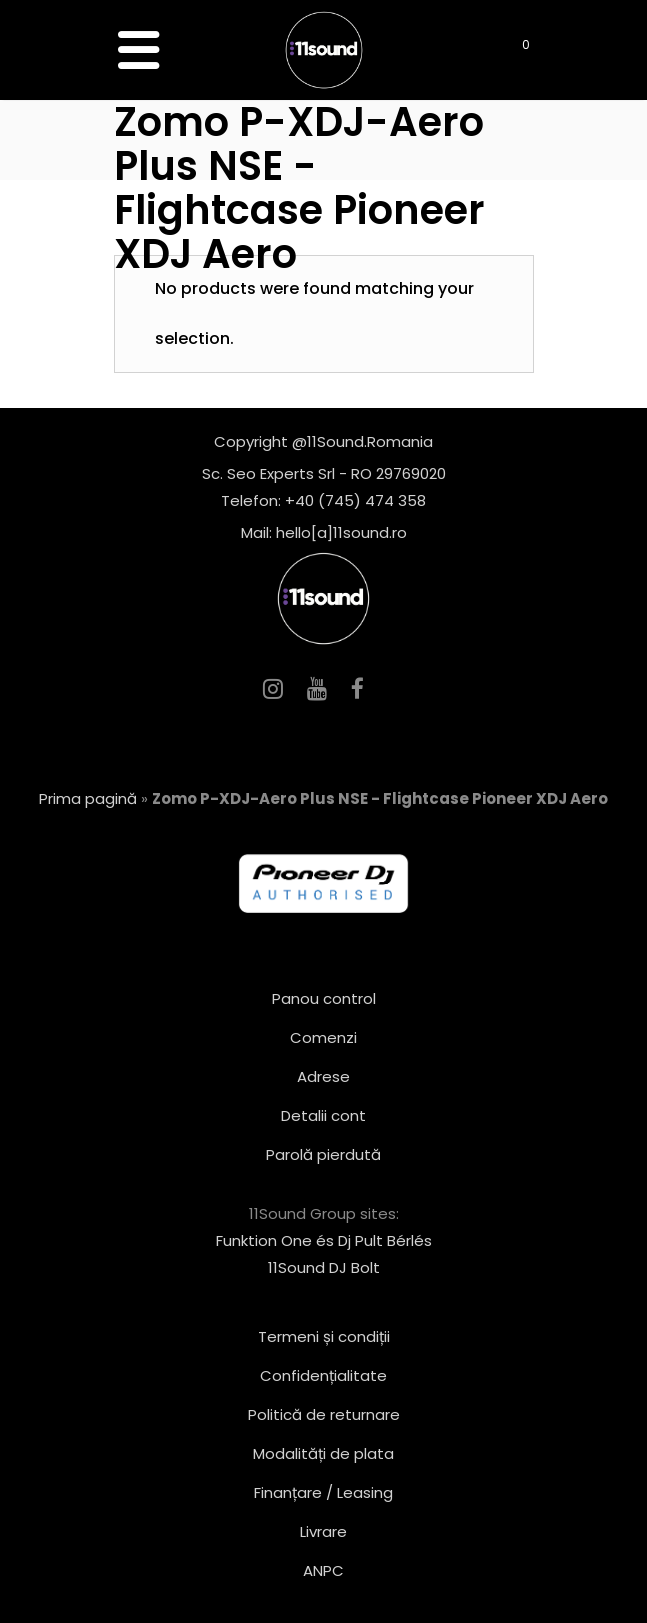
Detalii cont (323, 1115)
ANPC (323, 1570)
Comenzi (323, 1037)
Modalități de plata (323, 1453)
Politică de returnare (324, 1414)
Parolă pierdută (323, 1154)
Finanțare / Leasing (323, 1492)
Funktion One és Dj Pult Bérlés (324, 1240)
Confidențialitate (323, 1375)
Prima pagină (88, 798)
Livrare (323, 1531)
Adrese (323, 1076)
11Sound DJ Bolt (324, 1267)
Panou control (324, 998)
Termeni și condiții (324, 1336)
